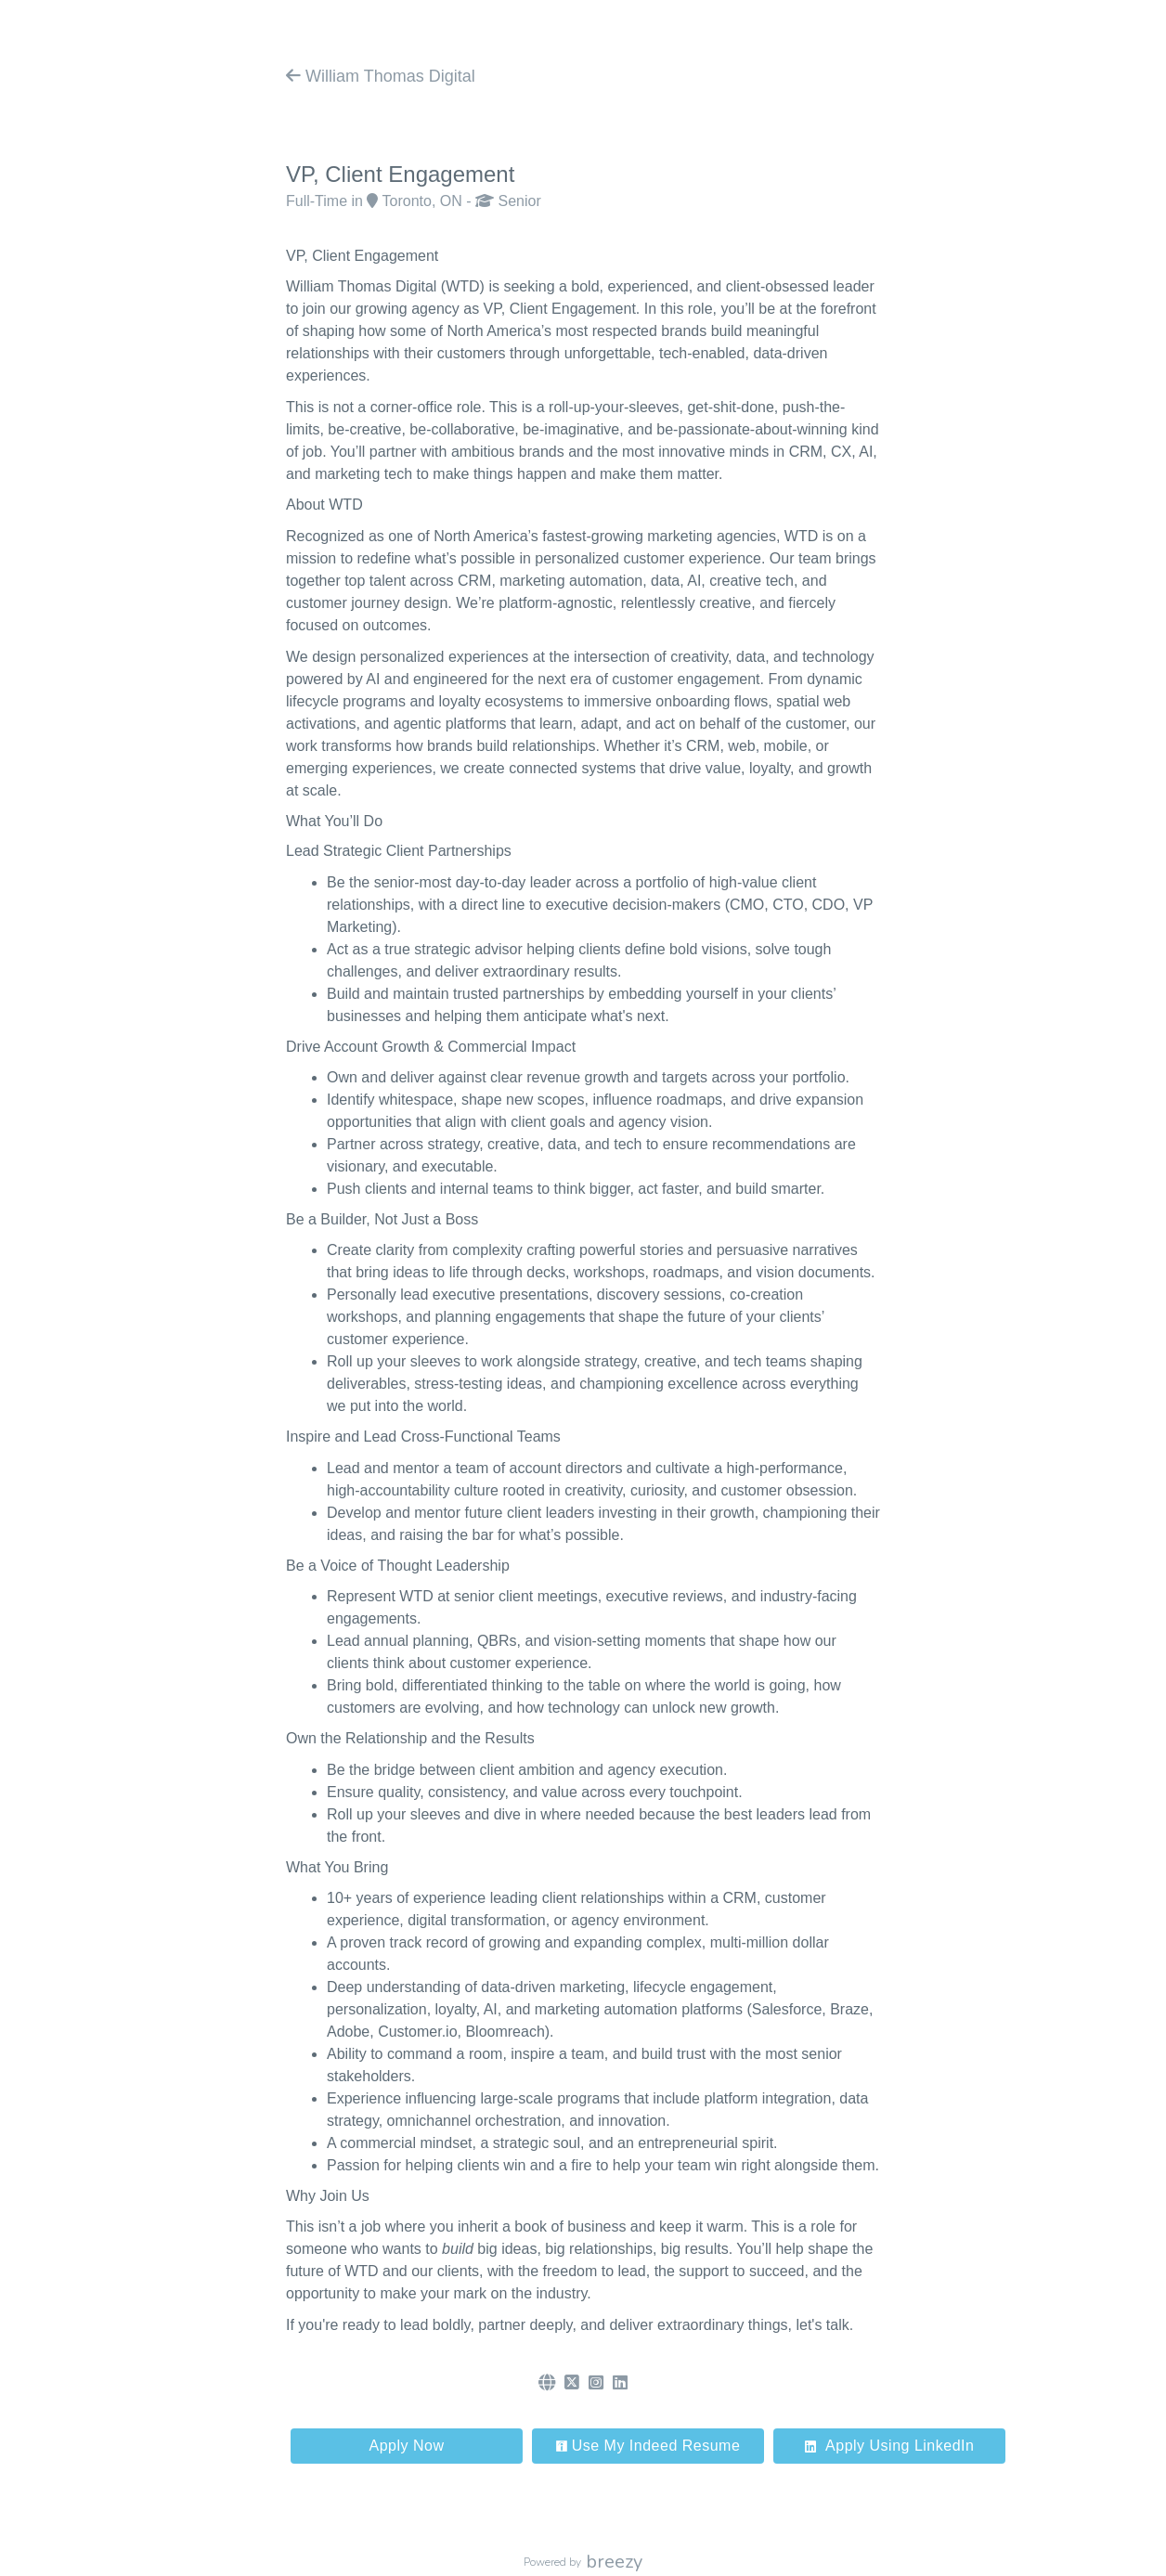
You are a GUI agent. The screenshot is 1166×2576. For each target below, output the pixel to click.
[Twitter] (571, 2383)
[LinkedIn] (620, 2383)
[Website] (546, 2383)
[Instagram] (596, 2383)
